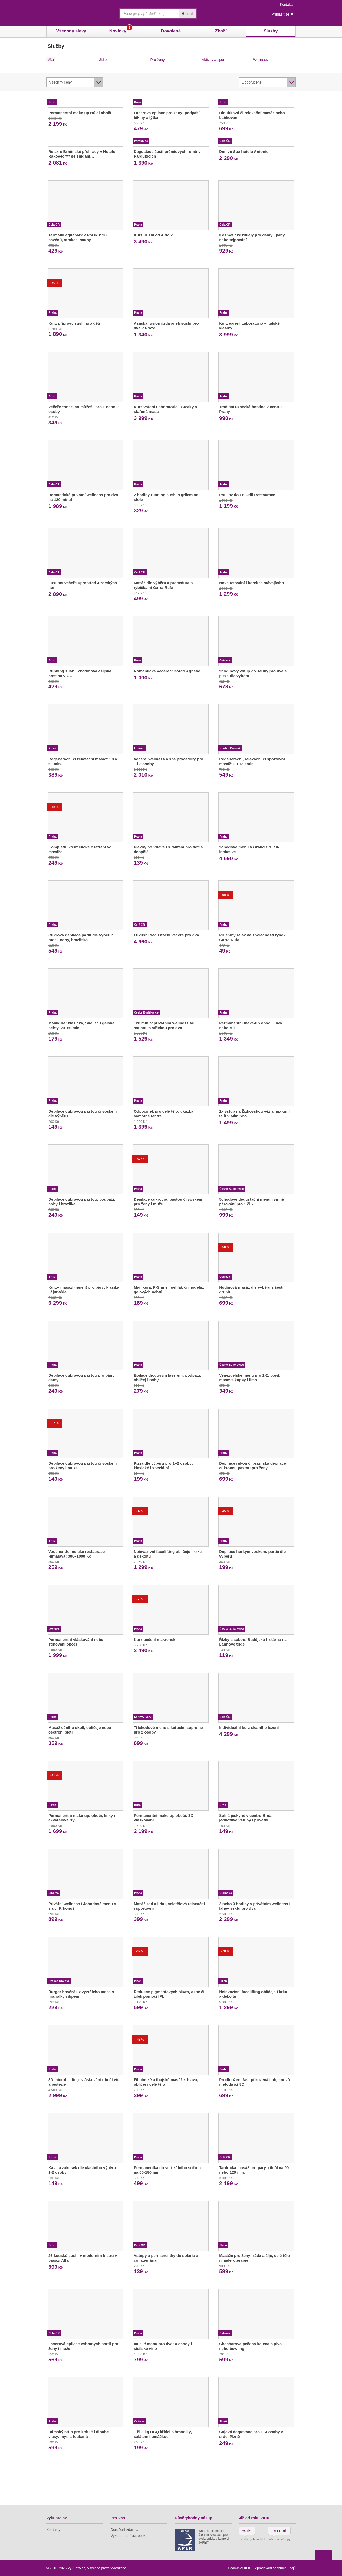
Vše (51, 60)
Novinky (121, 29)
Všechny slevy (71, 31)
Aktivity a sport (213, 60)
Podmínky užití (239, 2568)
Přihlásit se (280, 14)
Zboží (221, 31)
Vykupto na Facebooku (129, 2535)
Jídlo (103, 60)
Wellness (260, 60)
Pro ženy (157, 60)
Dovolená (171, 31)
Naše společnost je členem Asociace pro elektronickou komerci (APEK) (214, 2536)
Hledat (187, 14)
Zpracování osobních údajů (275, 2568)
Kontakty (286, 4)
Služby (271, 31)
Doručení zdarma (124, 2529)
